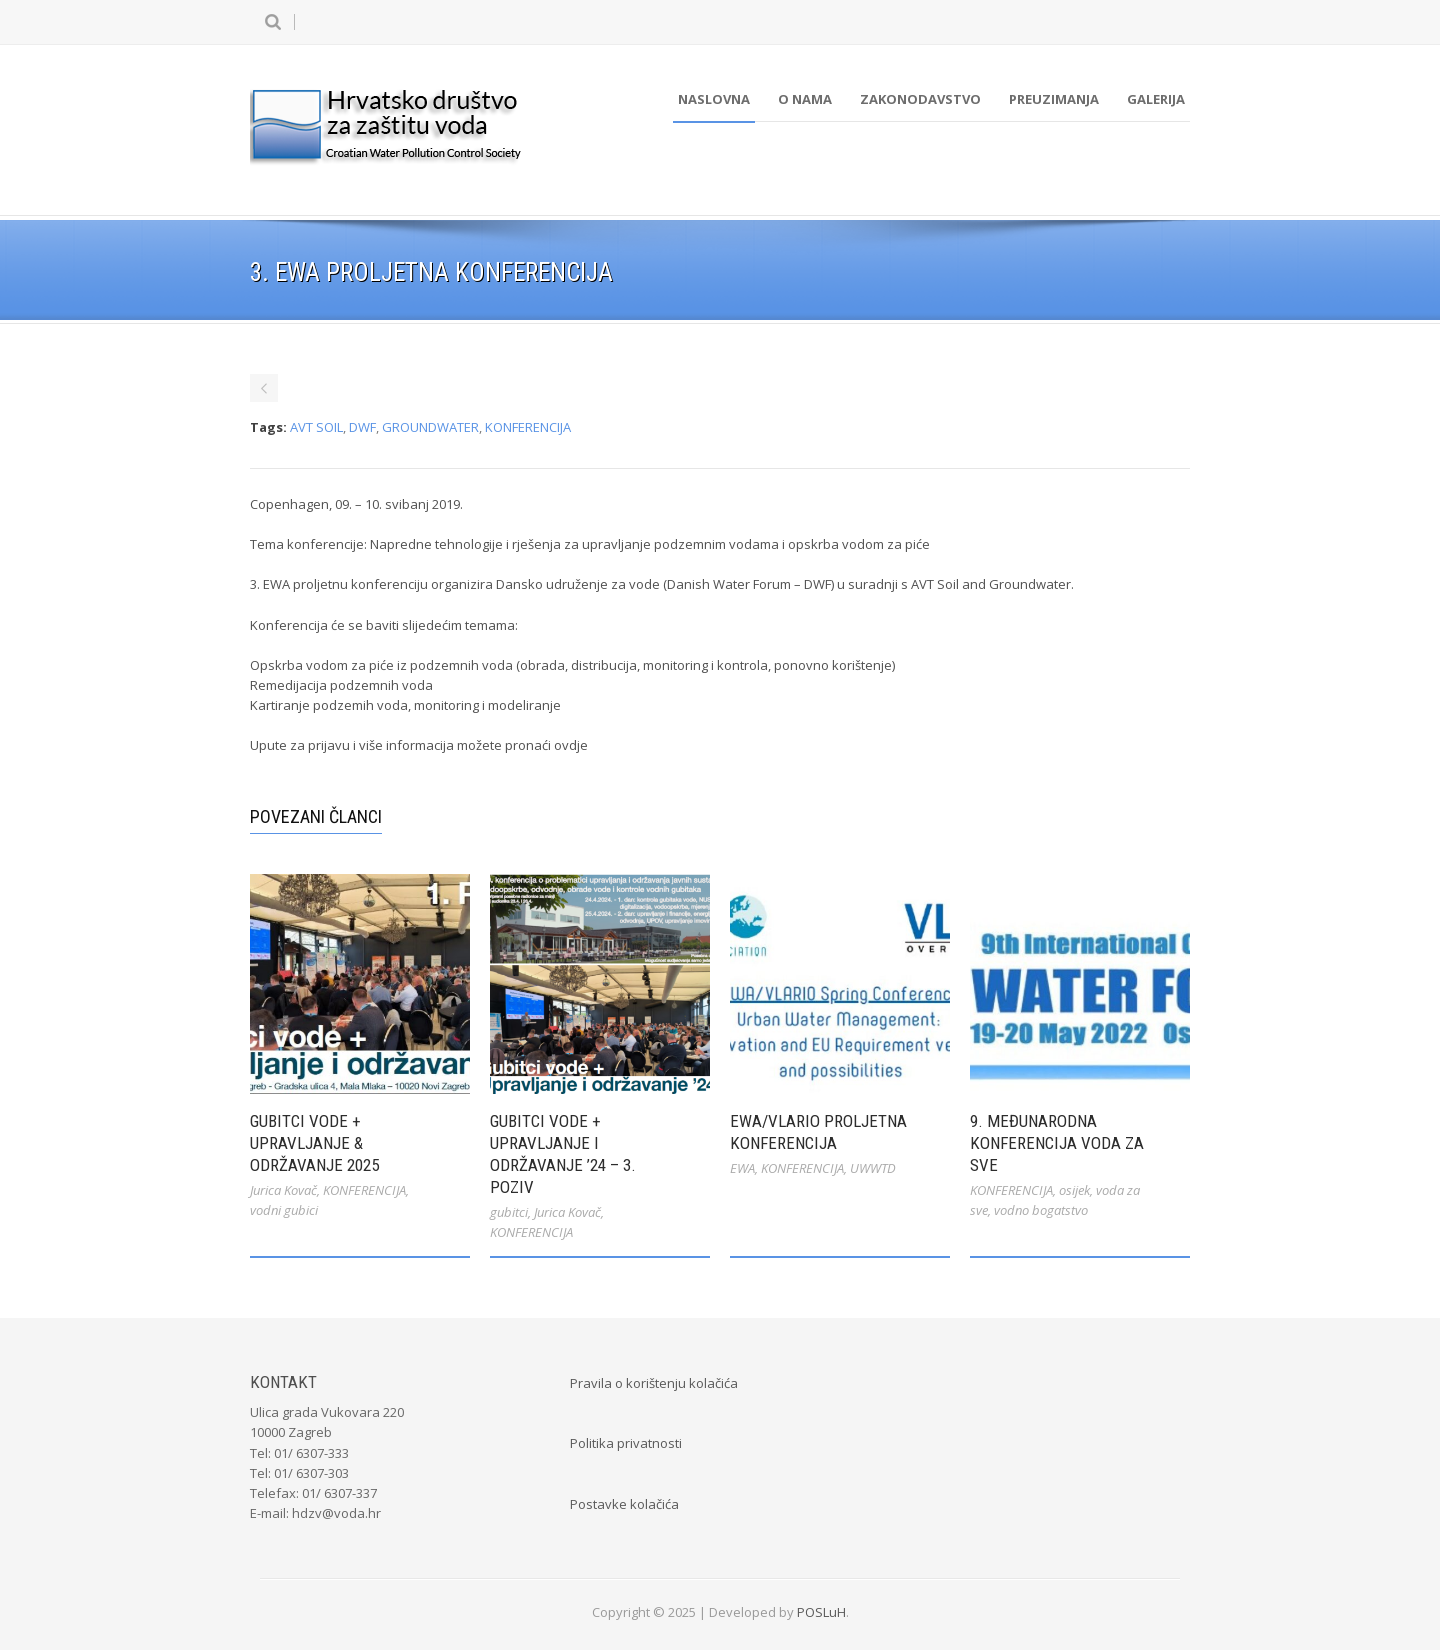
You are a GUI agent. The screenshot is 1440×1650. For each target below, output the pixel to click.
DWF (362, 427)
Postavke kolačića (624, 1504)
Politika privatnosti (626, 1443)
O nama (805, 99)
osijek (1074, 1190)
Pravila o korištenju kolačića (654, 1383)
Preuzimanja (1054, 99)
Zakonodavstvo (920, 99)
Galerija (1156, 99)
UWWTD (873, 1168)
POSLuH (821, 1612)
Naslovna (714, 99)
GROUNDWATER (430, 427)
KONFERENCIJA (528, 427)
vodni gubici (284, 1210)
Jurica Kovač (283, 1190)
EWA (742, 1168)
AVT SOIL (316, 427)
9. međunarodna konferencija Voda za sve (1057, 1143)
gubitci (509, 1212)
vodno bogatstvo (1041, 1210)
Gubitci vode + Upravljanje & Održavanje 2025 (314, 1143)
